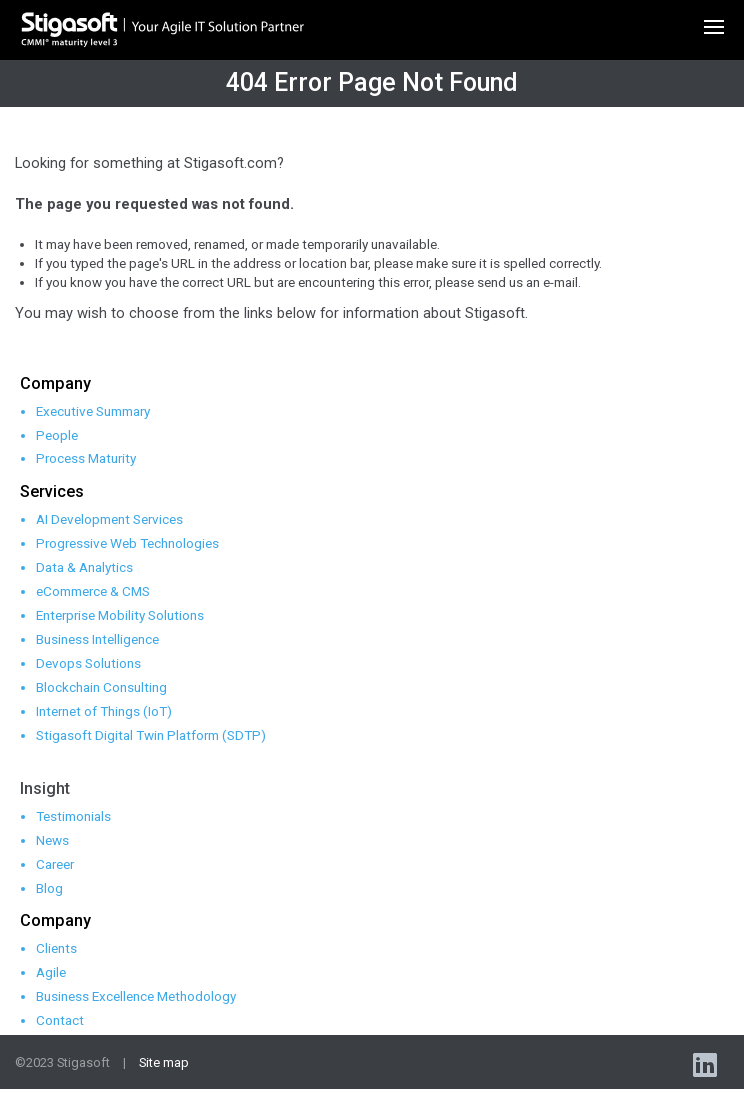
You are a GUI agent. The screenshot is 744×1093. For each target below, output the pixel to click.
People (57, 435)
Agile (51, 972)
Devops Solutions (88, 663)
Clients (56, 948)
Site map (164, 1062)
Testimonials (73, 816)
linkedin (707, 1064)
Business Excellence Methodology (136, 996)
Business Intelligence (97, 639)
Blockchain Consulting (101, 687)
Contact (60, 1020)
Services (52, 491)
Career (55, 864)
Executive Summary (93, 411)
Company (55, 383)
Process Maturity (86, 458)
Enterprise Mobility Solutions (120, 615)
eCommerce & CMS (93, 591)
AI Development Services (109, 519)
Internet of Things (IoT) (104, 711)
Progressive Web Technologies (127, 543)
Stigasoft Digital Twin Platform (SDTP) (151, 735)
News (52, 840)
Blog (49, 888)
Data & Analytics (84, 567)
